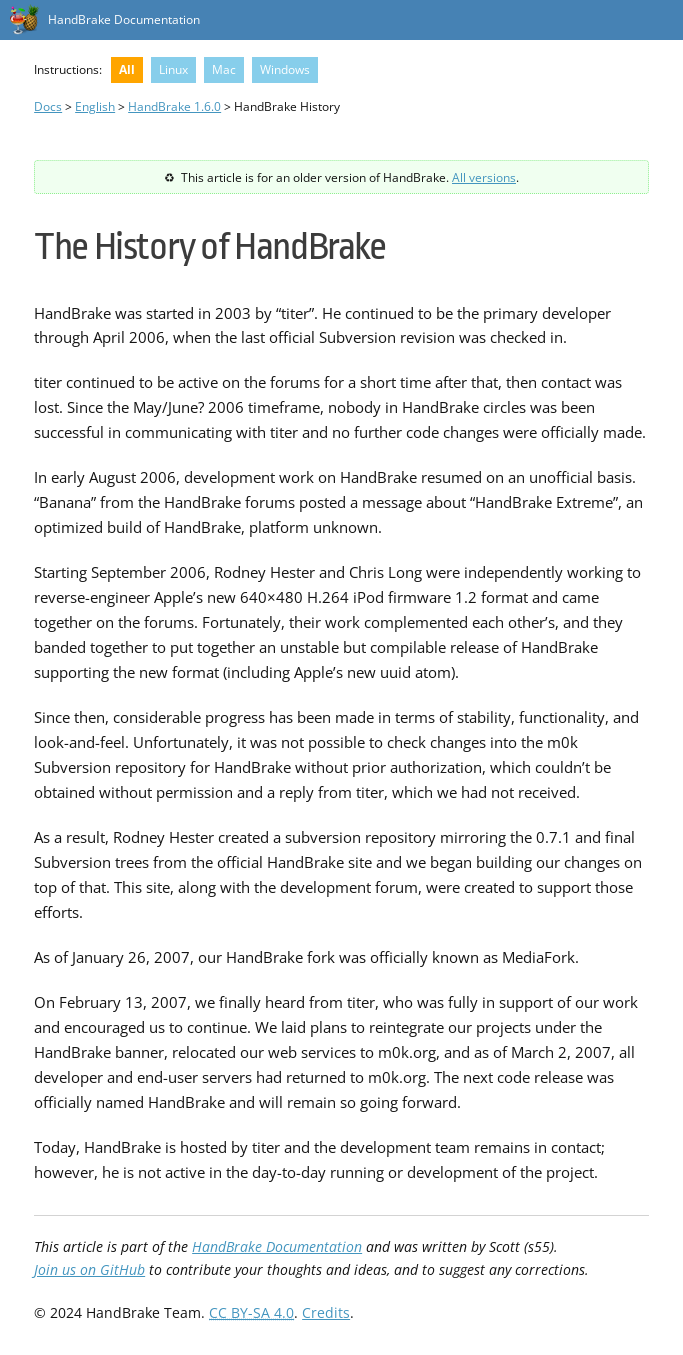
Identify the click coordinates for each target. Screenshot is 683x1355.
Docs (48, 106)
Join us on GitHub (89, 1269)
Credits (326, 1312)
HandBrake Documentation (124, 19)
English (95, 106)
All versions (484, 177)
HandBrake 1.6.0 (174, 106)
